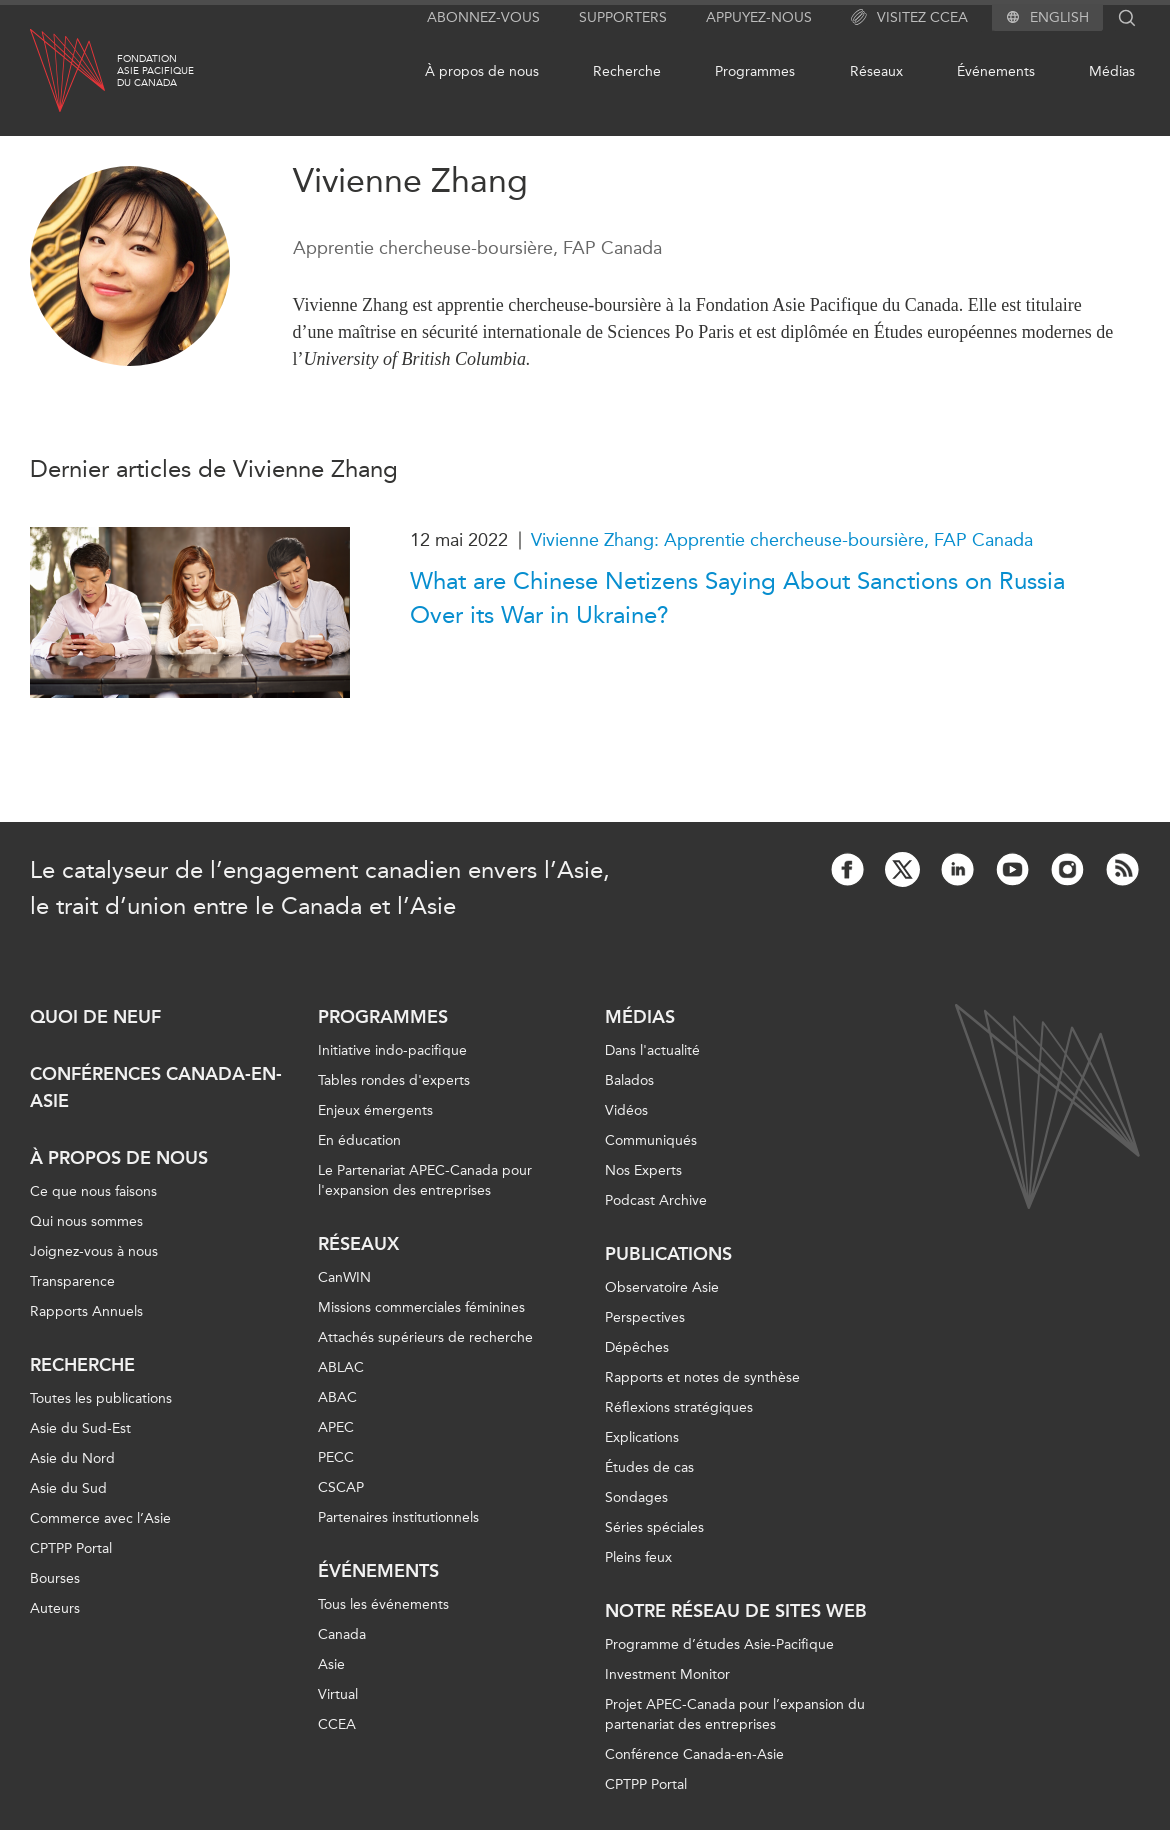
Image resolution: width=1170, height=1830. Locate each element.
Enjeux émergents (375, 1110)
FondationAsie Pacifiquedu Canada (155, 71)
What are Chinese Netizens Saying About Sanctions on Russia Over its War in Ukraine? (737, 598)
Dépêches (637, 1347)
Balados (629, 1080)
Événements (996, 71)
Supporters (623, 17)
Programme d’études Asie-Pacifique (719, 1644)
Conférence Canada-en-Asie (694, 1754)
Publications (668, 1254)
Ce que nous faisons (93, 1191)
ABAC (337, 1397)
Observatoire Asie (662, 1287)
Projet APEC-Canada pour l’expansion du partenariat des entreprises (735, 1714)
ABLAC (341, 1367)
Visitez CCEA (909, 18)
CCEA (337, 1724)
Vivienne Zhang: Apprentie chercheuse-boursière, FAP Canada (782, 540)
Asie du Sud (68, 1488)
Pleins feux (638, 1557)
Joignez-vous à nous (94, 1251)
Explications (642, 1437)
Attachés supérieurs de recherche (425, 1337)
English (1059, 18)
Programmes (755, 71)
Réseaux (876, 71)
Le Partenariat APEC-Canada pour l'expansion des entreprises (425, 1180)
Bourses (55, 1578)
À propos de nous (482, 71)
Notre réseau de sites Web (736, 1611)
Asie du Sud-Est (80, 1428)
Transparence (72, 1281)
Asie (331, 1664)
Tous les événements (383, 1604)
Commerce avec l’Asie (100, 1518)
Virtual (338, 1694)
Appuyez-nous (759, 17)
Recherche (627, 71)
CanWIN (344, 1277)
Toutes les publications (101, 1398)
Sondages (636, 1497)
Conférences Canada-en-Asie (156, 1087)
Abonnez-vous (483, 17)
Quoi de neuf (95, 1017)
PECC (336, 1457)
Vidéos (626, 1110)
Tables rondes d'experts (394, 1080)
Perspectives (645, 1317)
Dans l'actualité (652, 1050)
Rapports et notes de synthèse (702, 1377)
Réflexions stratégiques (679, 1407)
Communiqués (651, 1140)
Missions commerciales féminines (421, 1307)
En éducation (359, 1140)
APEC (336, 1427)
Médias (1112, 71)
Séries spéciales (654, 1527)
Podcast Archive (656, 1200)
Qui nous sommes (86, 1221)
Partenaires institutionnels (398, 1517)
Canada (342, 1634)
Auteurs (55, 1608)
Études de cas (649, 1467)
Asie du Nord (72, 1458)
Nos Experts (643, 1170)
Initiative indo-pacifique (392, 1050)
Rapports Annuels (86, 1311)
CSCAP (341, 1487)
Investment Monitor (667, 1674)
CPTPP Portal (71, 1548)
